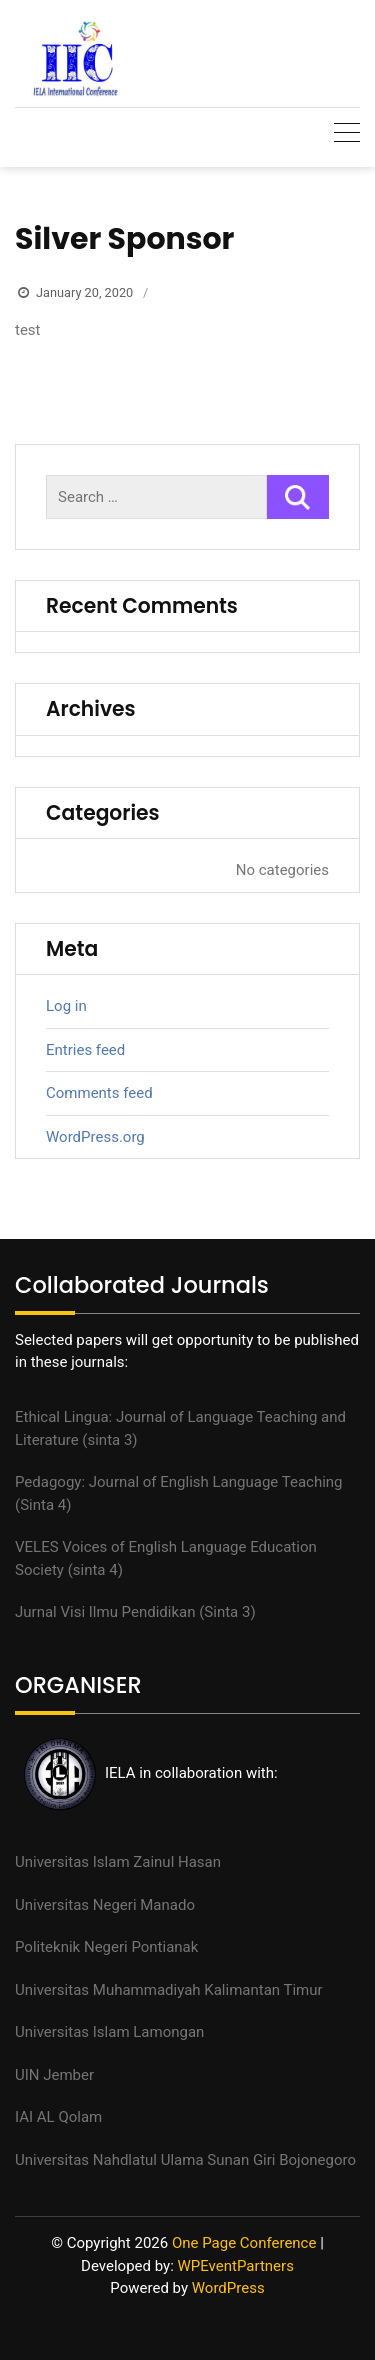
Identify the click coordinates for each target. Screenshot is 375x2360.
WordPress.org (95, 1137)
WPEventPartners (236, 2266)
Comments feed (99, 1093)
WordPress (228, 2288)
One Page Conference (244, 2243)
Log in (66, 1006)
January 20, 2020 (84, 292)
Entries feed (85, 1050)
